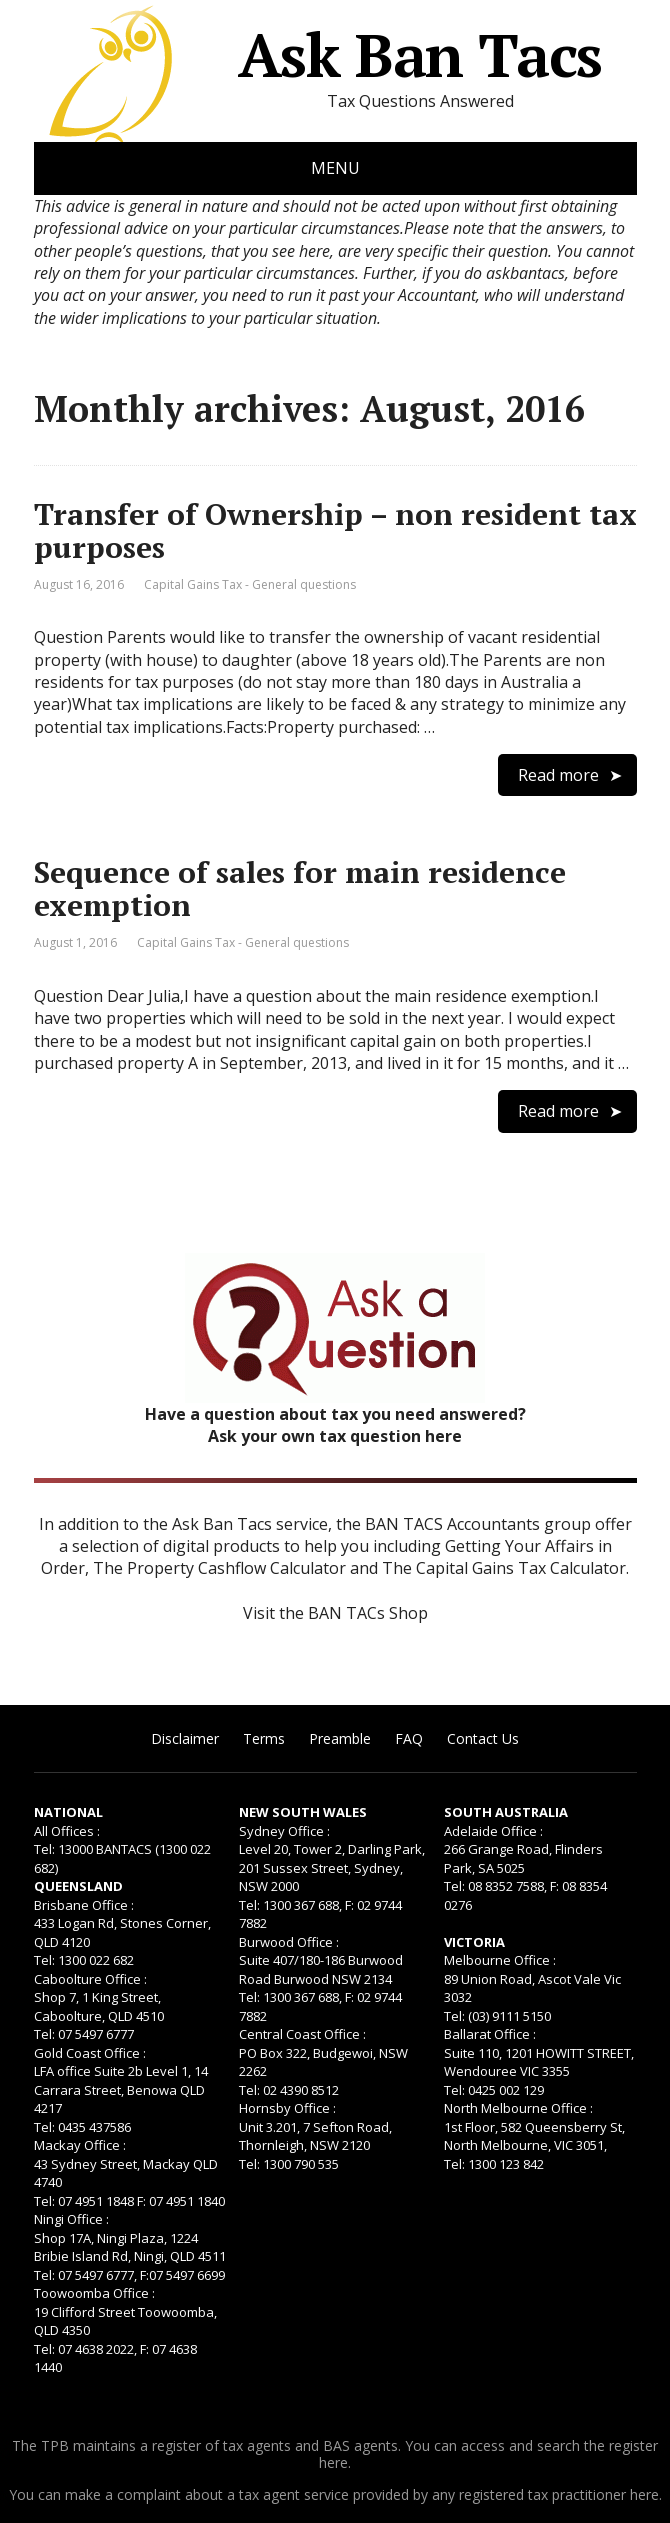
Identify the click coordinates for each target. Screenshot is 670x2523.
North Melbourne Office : (518, 2108)
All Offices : (67, 1831)
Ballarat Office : (490, 2034)
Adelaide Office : (493, 1831)
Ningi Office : (71, 2219)
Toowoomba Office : (94, 2293)
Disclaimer (185, 1738)
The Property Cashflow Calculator (219, 1568)
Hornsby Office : (287, 2108)
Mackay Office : (80, 2145)
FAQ (409, 1738)
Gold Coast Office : (90, 2053)
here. (335, 2462)
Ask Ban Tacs (318, 55)
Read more (558, 775)
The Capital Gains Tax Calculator (504, 1568)
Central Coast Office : (302, 2034)
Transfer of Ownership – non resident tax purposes (335, 530)
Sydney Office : (284, 1831)
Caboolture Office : (90, 1979)
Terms (264, 1738)
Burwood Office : (289, 1942)
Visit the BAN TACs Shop (335, 1613)
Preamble (340, 1738)
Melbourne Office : (500, 1960)
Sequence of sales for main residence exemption (300, 888)
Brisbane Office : (84, 1905)
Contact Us (483, 1738)
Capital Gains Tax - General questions (250, 584)
